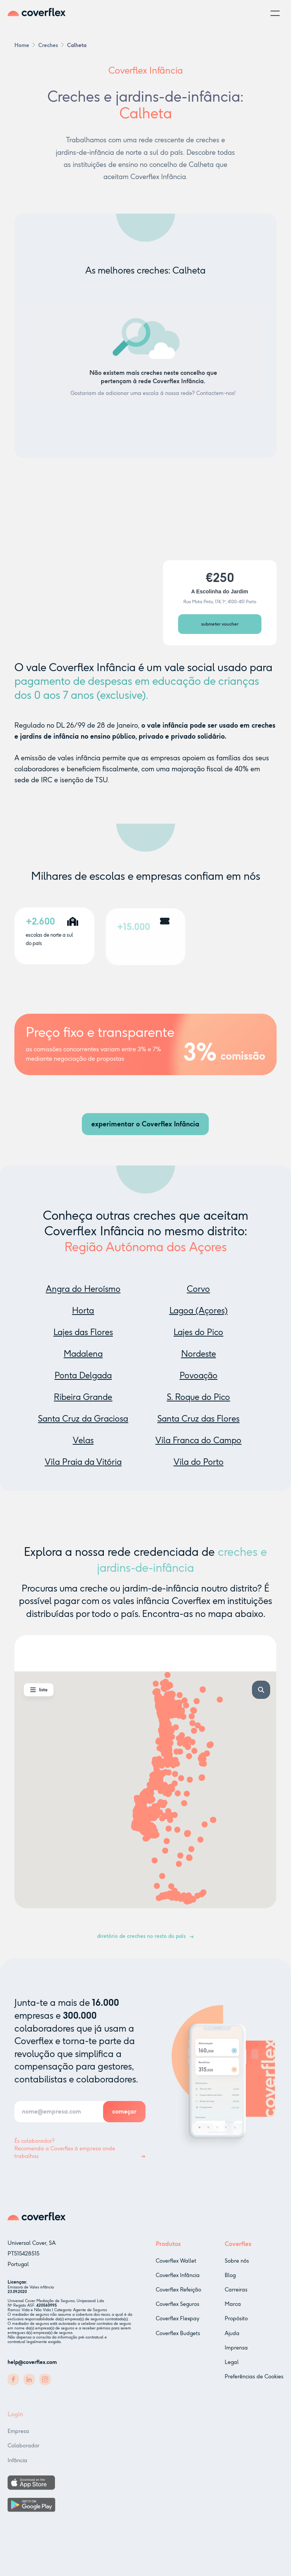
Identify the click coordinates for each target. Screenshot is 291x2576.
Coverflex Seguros (177, 2304)
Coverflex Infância (178, 2275)
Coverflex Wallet (176, 2261)
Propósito (236, 2320)
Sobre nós (237, 2263)
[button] (275, 13)
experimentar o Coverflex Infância (145, 1124)
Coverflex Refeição (178, 2290)
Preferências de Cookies (254, 2378)
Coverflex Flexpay (177, 2318)
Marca (233, 2306)
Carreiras (236, 2291)
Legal (232, 2364)
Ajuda (232, 2335)
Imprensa (236, 2349)
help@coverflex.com (32, 2362)
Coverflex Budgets (178, 2333)
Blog (230, 2277)
